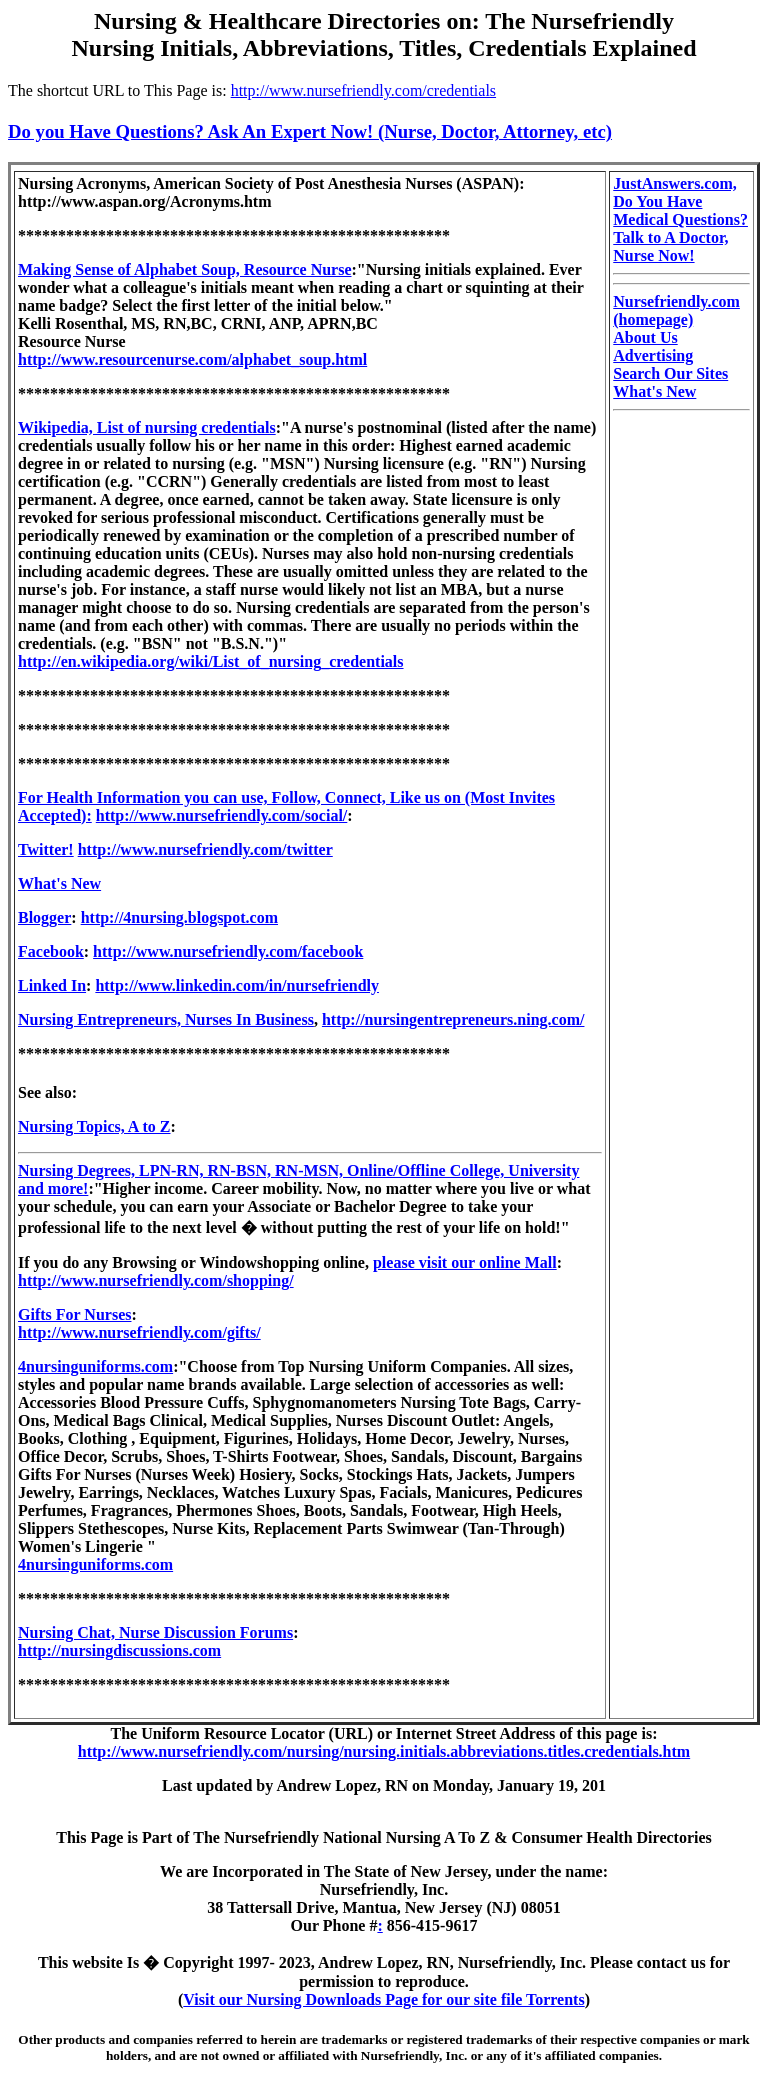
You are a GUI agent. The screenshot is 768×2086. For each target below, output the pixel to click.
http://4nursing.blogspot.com (179, 917)
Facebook (51, 951)
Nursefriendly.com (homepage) (676, 310)
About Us (645, 337)
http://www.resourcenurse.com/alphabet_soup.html (192, 359)
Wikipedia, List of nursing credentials (147, 427)
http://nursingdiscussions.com (119, 1650)
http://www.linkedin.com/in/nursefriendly (237, 985)
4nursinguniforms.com (95, 1366)
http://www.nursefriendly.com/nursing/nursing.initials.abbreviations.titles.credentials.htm (384, 1751)
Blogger (44, 917)
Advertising (653, 355)
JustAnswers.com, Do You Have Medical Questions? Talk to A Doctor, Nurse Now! (680, 219)
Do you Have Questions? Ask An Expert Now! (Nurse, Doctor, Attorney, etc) (310, 131)
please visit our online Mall (465, 1262)
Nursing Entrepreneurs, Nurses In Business (166, 1019)
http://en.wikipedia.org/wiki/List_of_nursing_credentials (211, 661)
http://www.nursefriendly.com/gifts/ (139, 1332)
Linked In (52, 985)
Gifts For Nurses (74, 1314)
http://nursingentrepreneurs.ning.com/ (453, 1019)
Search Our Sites (670, 373)
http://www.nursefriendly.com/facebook (228, 951)
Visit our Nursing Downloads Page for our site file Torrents (383, 1999)
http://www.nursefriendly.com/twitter (205, 849)
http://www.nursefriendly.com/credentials (363, 90)
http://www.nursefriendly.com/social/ (222, 815)
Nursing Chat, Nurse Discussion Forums (155, 1632)
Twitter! (46, 849)
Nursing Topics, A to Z (94, 1126)
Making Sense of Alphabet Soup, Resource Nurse (185, 269)
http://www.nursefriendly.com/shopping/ (156, 1280)
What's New (59, 883)
